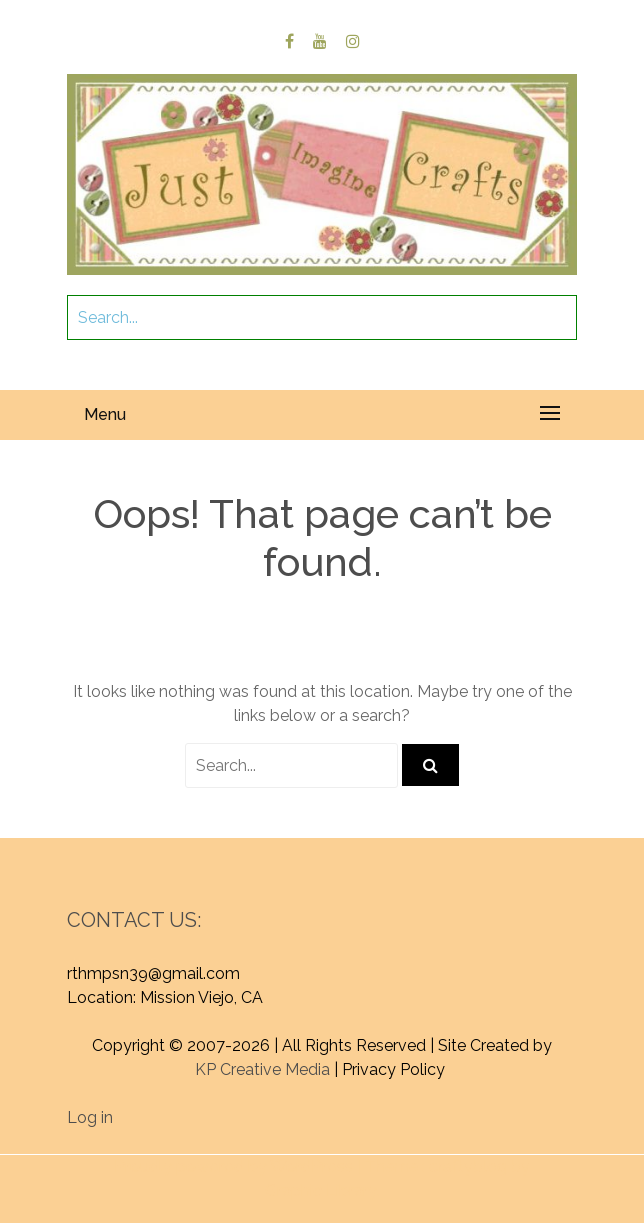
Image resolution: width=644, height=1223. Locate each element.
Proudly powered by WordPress (233, 1166)
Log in (90, 1117)
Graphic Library (321, 1190)
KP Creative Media (262, 1069)
